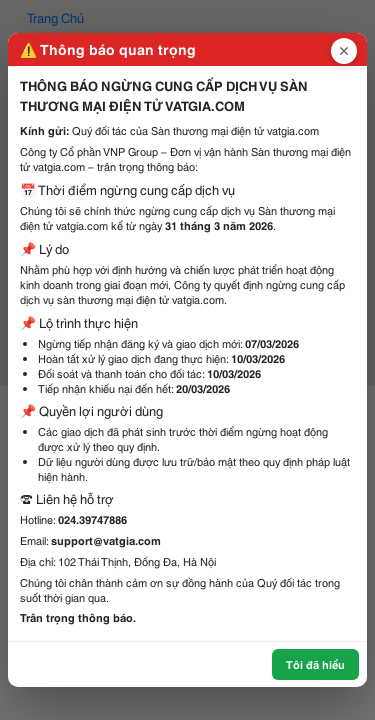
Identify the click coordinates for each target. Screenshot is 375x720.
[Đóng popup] (344, 51)
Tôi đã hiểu (315, 664)
